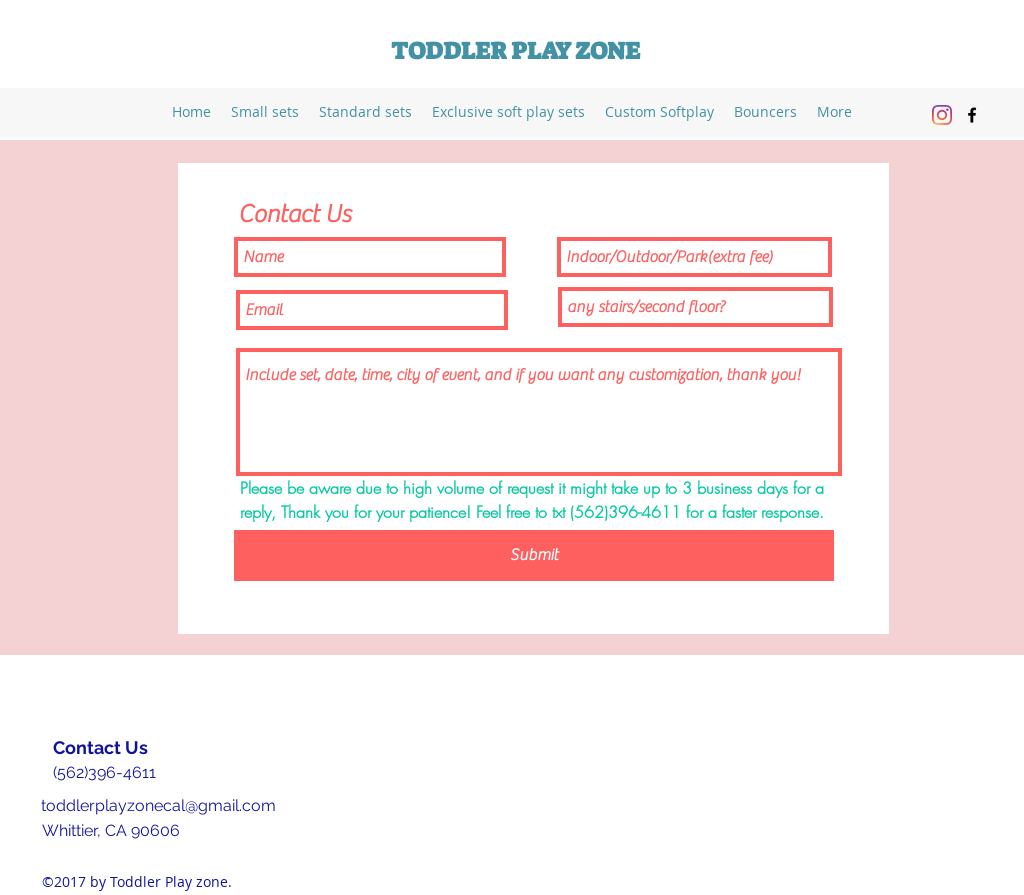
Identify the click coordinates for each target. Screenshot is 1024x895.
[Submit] (534, 555)
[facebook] (972, 115)
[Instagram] (942, 115)
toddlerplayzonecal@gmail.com (158, 805)
